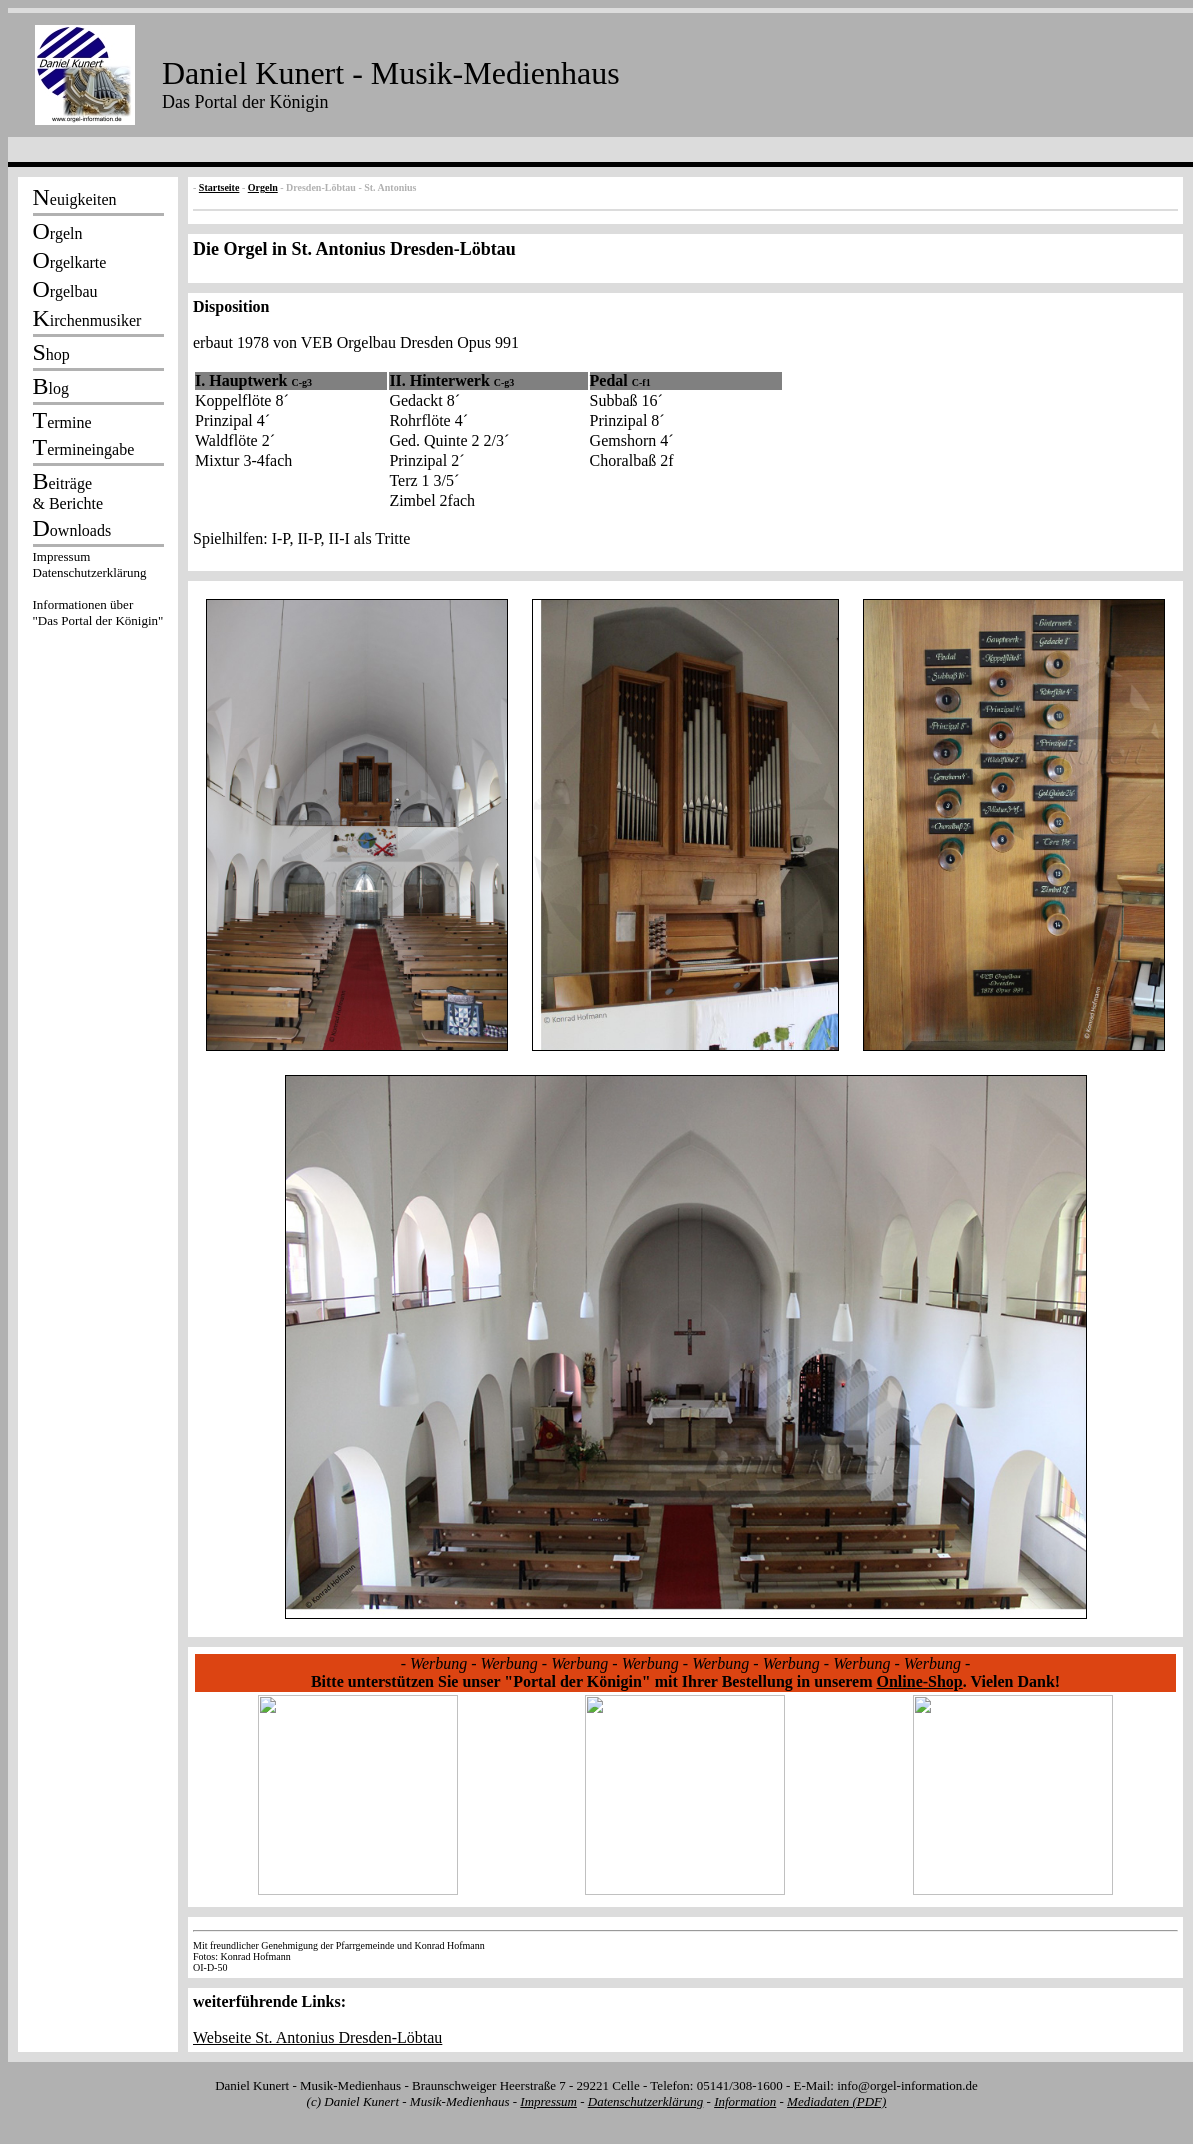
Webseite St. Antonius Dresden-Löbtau (317, 2037)
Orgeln (263, 187)
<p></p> (98, 592)
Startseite (219, 187)
